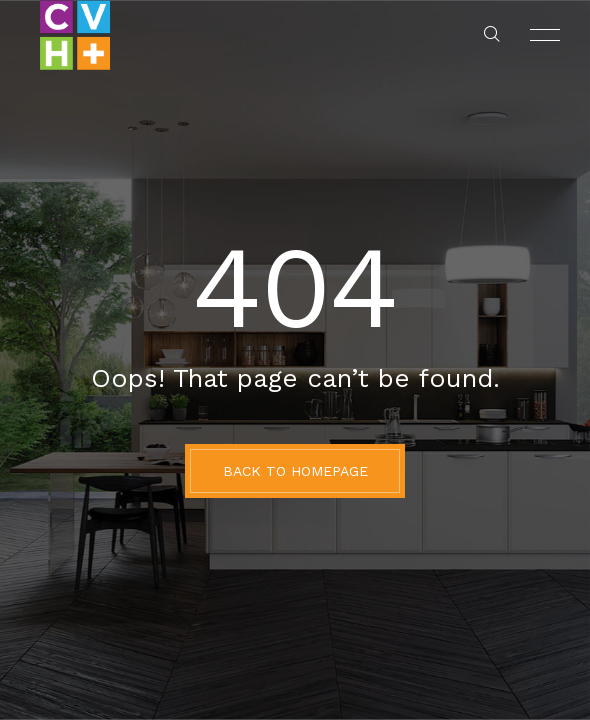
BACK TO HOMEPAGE (295, 471)
